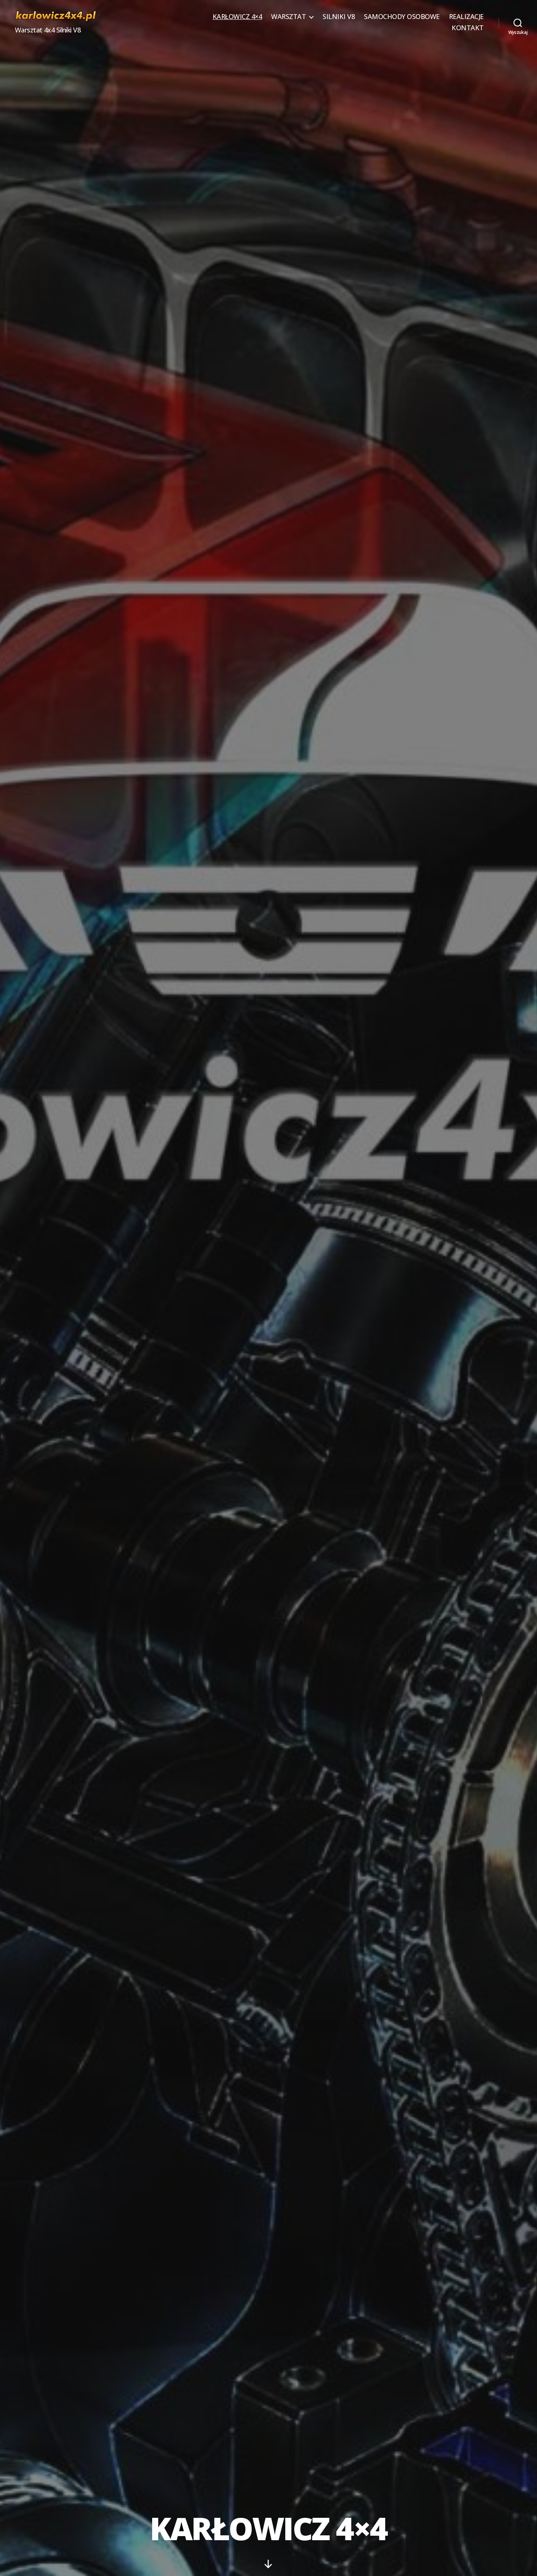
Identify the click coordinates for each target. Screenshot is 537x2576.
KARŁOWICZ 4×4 (237, 17)
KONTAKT (468, 28)
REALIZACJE (466, 17)
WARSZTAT (288, 17)
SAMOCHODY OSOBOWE (402, 17)
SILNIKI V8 (339, 17)
